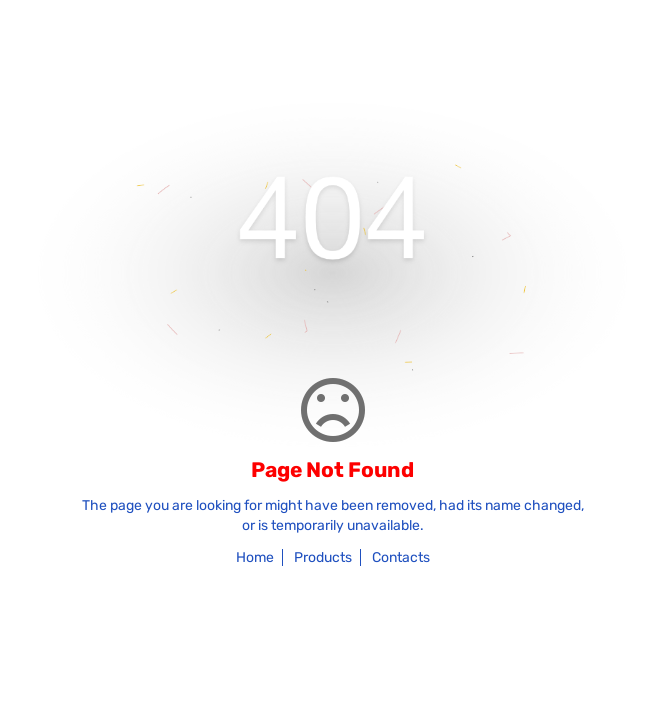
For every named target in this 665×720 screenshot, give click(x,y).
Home (255, 557)
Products (323, 557)
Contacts (401, 557)
